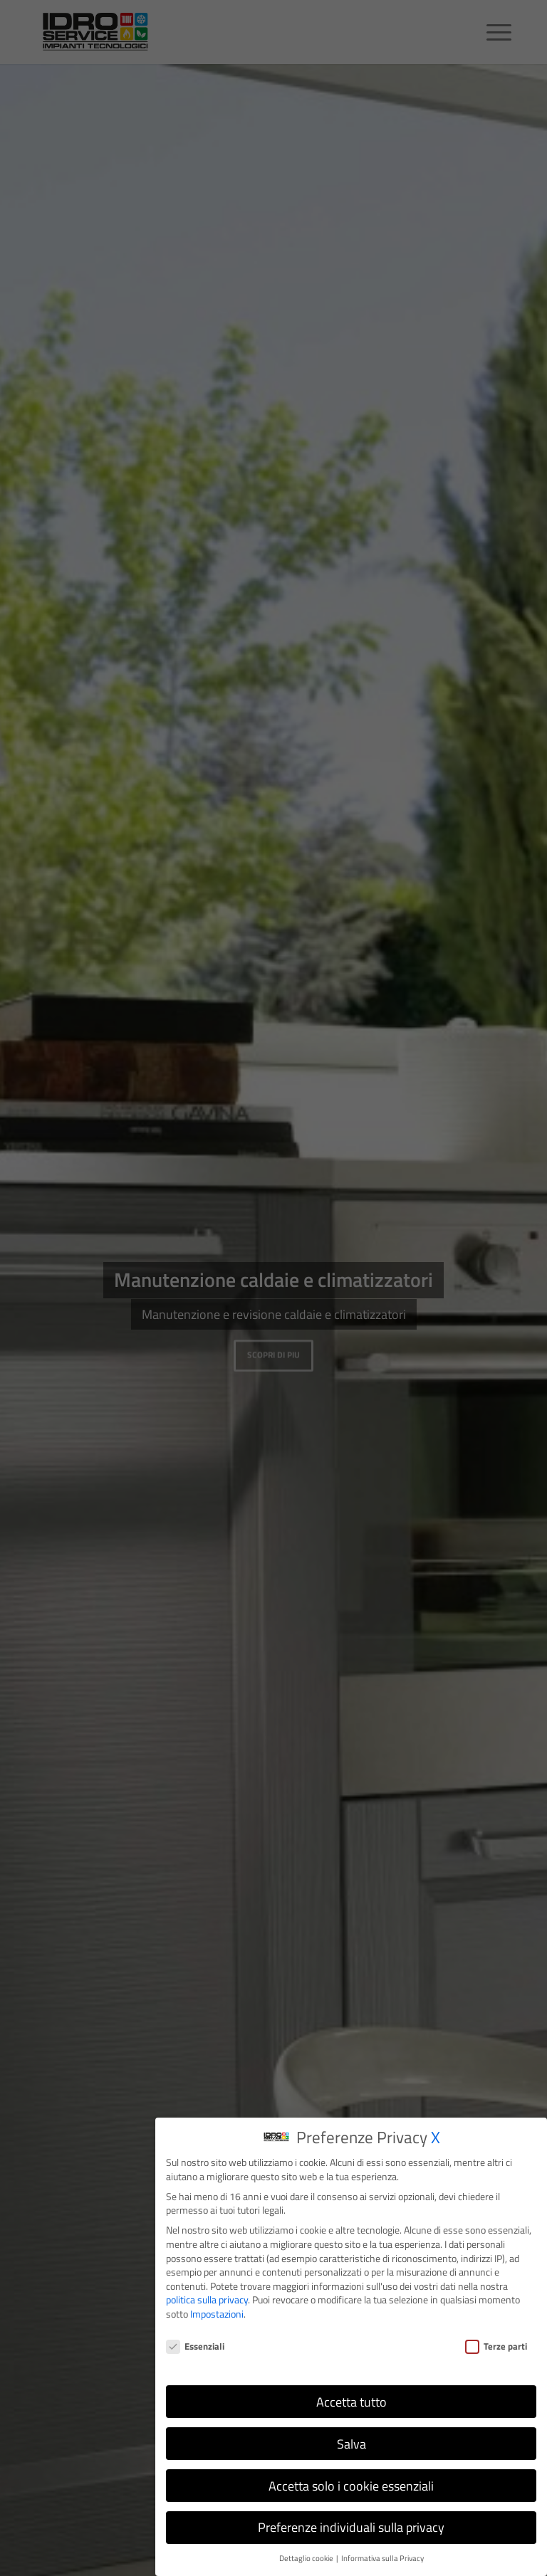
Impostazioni (217, 2313)
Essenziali (195, 2346)
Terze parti (496, 2346)
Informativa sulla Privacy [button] (382, 2558)
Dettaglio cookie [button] (307, 2558)
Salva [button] (351, 2444)
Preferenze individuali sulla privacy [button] (351, 2527)
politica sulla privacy (207, 2299)
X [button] (435, 2137)
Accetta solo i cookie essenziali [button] (351, 2486)
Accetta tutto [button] (351, 2402)
